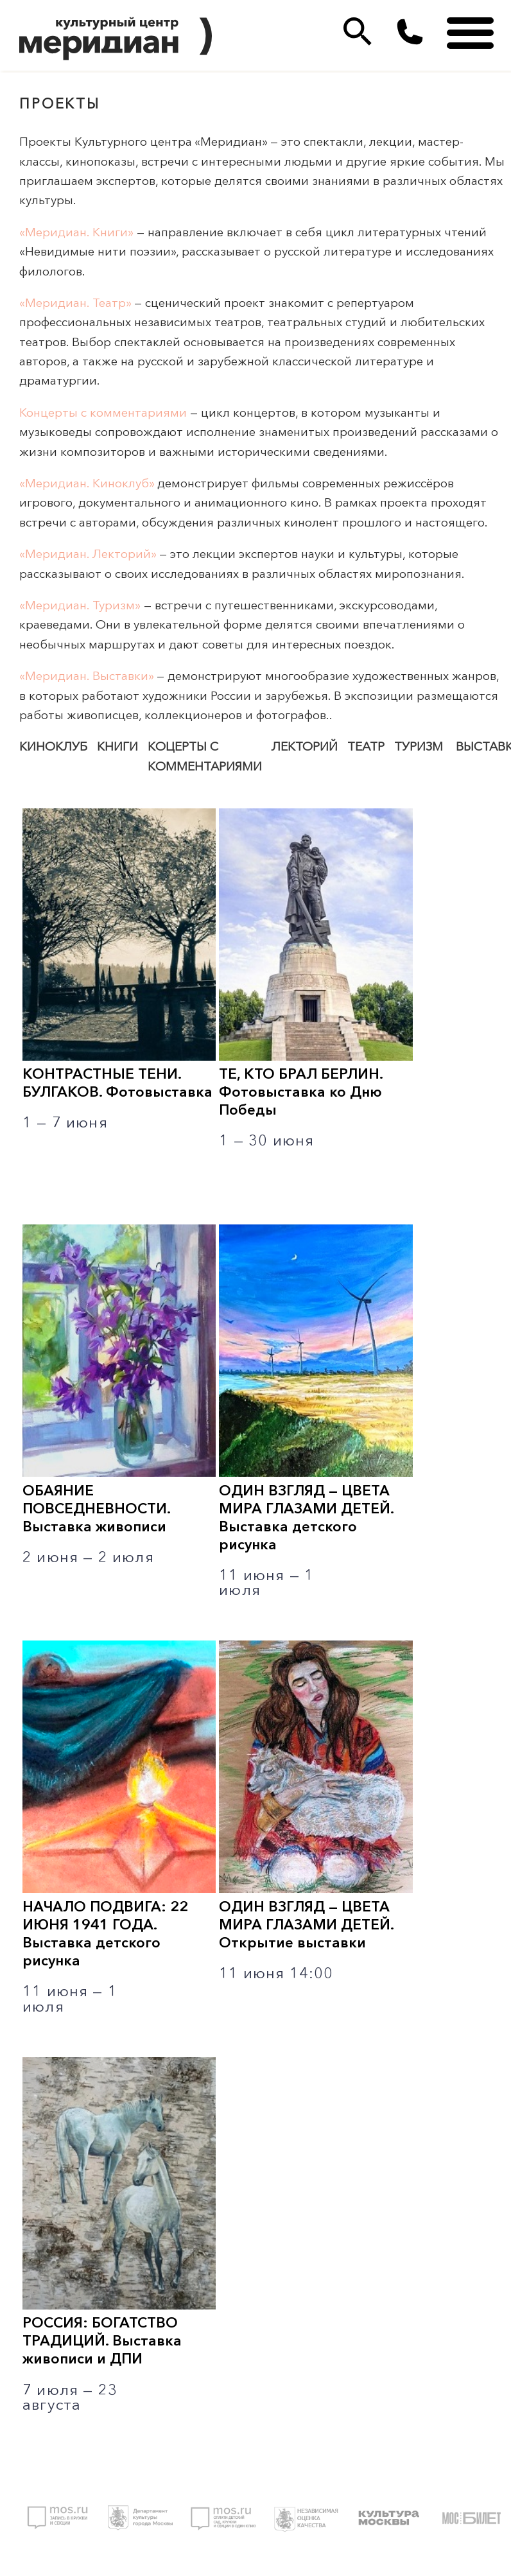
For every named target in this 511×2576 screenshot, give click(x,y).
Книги (117, 746)
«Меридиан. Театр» (75, 302)
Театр (366, 746)
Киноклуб (53, 746)
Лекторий (305, 746)
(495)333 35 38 (409, 31)
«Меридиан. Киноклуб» (86, 483)
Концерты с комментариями (103, 412)
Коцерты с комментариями (205, 756)
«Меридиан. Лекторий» (87, 553)
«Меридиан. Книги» (76, 232)
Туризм (418, 746)
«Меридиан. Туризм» (80, 605)
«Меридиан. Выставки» (86, 675)
